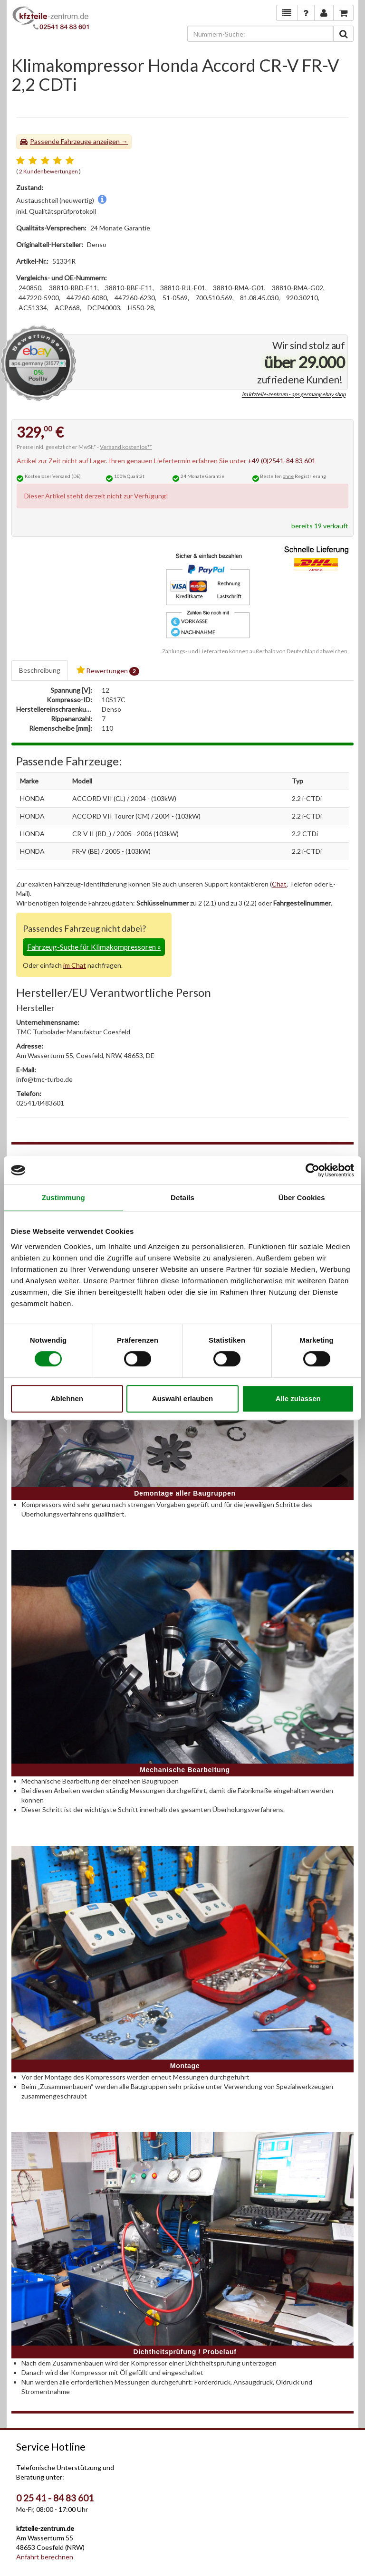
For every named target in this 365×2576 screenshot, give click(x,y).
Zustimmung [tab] (63, 1197)
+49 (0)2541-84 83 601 (282, 461)
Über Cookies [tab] (302, 1197)
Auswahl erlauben (182, 1398)
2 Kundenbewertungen (48, 171)
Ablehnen (67, 1398)
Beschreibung (39, 670)
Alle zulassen (298, 1398)
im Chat (74, 965)
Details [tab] (182, 1197)
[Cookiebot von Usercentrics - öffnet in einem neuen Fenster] (312, 1170)
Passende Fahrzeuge (61, 141)
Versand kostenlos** (126, 446)
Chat (279, 884)
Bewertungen (108, 671)
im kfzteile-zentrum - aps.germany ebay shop (294, 394)
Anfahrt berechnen (44, 2557)
